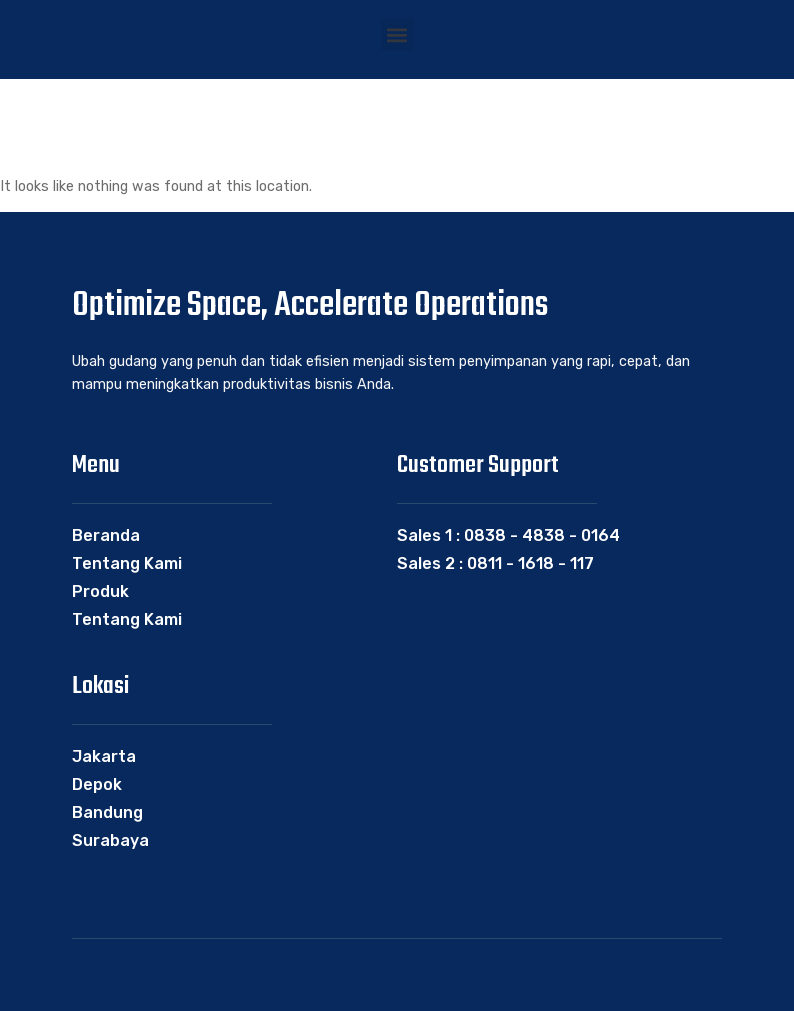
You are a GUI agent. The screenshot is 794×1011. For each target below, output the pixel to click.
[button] (397, 34)
